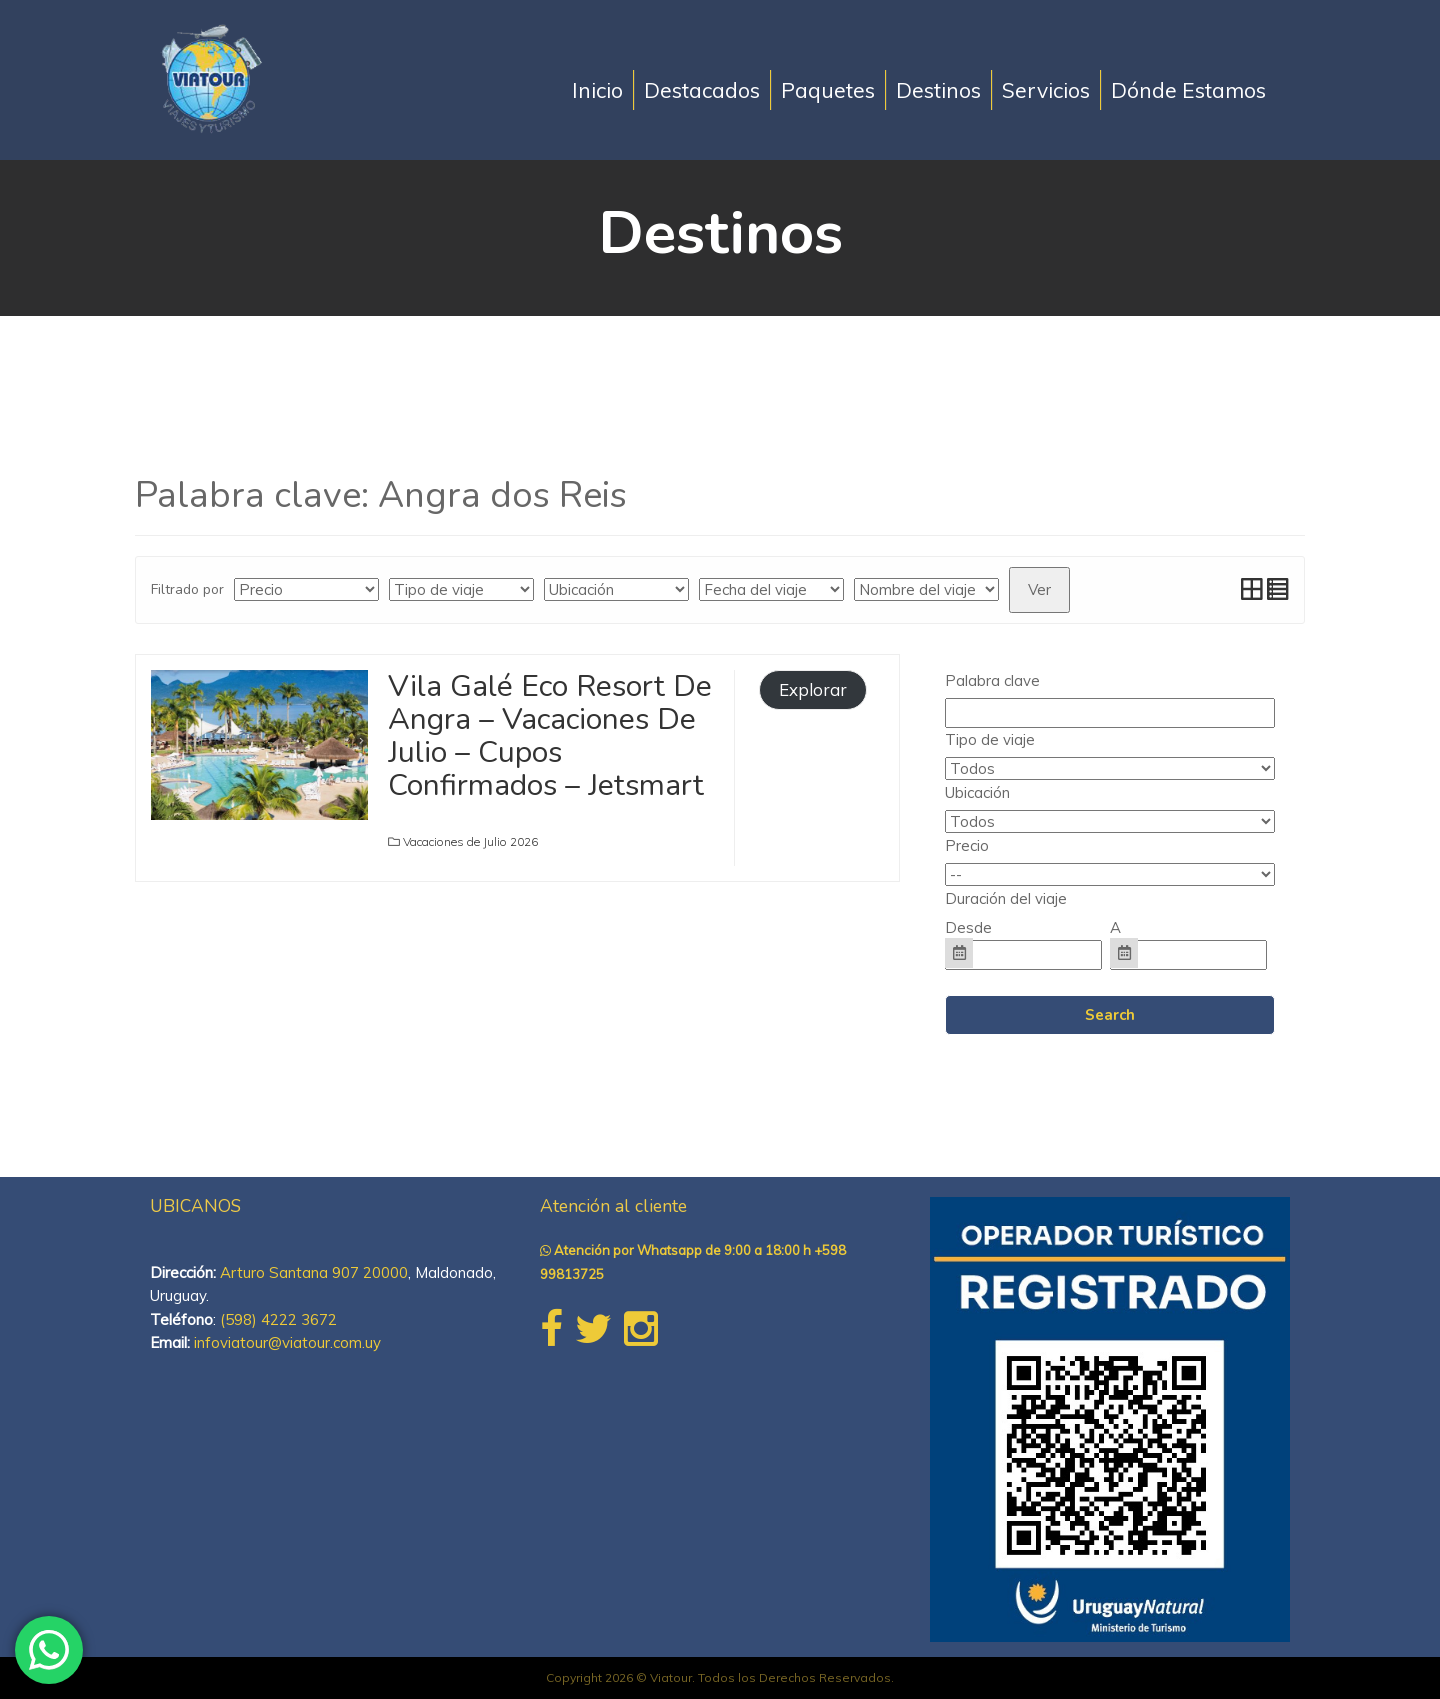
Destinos (938, 90)
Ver (1039, 589)
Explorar (813, 689)
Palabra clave (992, 680)
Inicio (597, 90)
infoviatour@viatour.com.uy (287, 1342)
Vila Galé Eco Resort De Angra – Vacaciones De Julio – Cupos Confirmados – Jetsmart (550, 736)
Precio (967, 845)
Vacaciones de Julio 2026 (470, 841)
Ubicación (977, 792)
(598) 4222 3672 (278, 1319)
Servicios (1046, 90)
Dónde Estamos (1188, 90)
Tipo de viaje (990, 739)
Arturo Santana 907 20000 (314, 1272)
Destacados (702, 90)
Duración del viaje (1006, 898)
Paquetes (828, 90)
